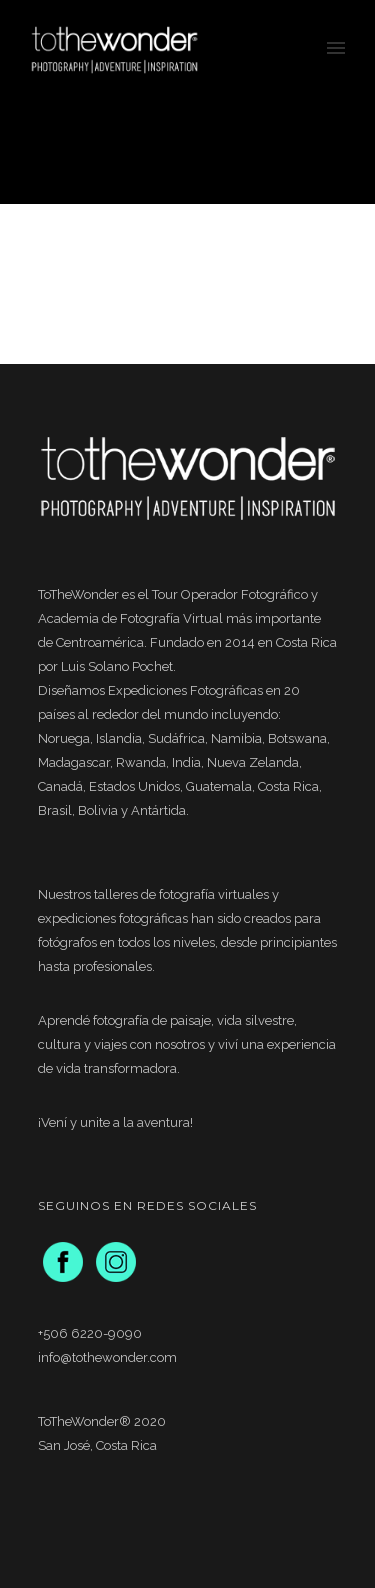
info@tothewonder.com (107, 1357)
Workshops (272, 155)
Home (132, 155)
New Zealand (196, 155)
